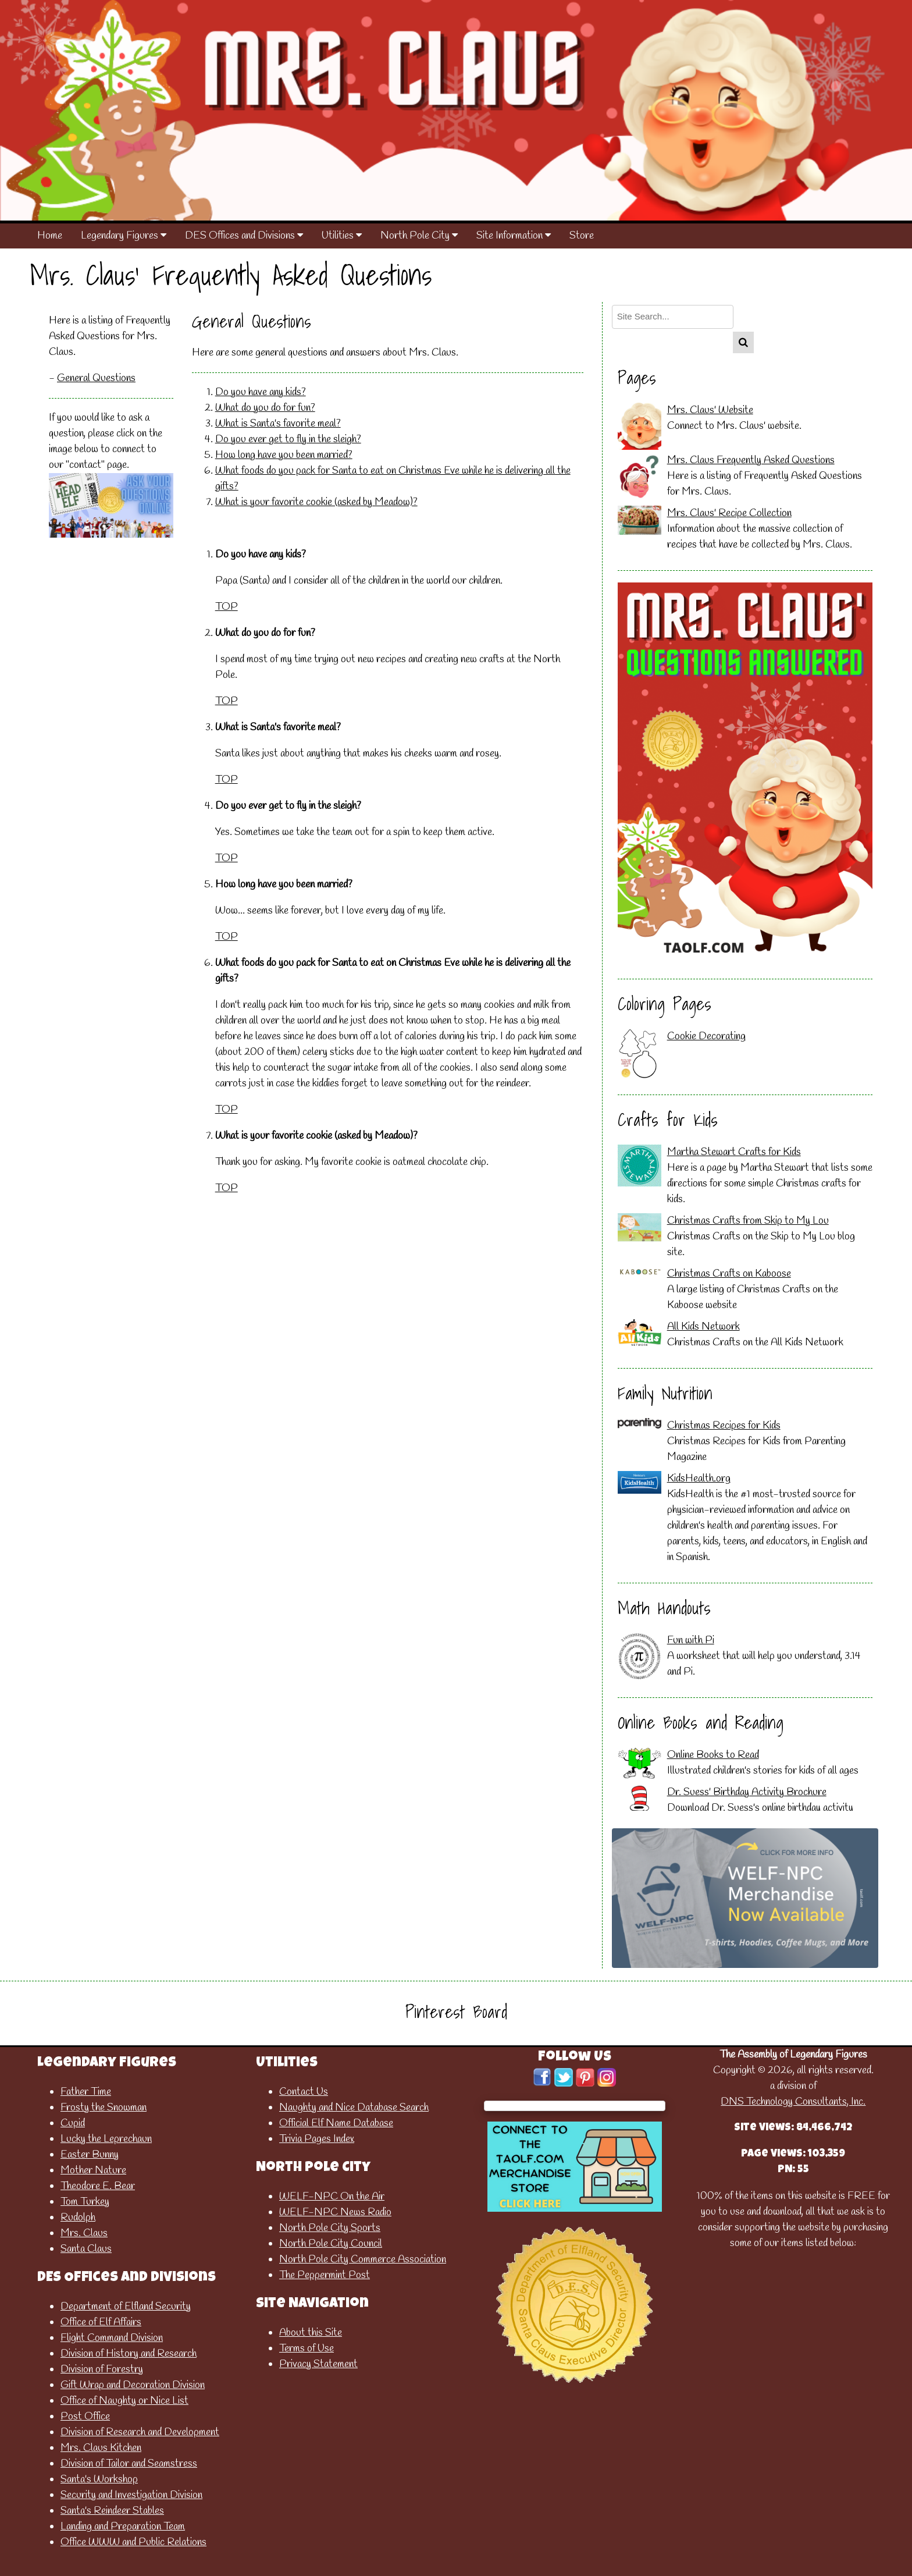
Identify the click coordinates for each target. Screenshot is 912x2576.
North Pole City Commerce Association (362, 2259)
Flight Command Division (111, 2338)
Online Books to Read (713, 1755)
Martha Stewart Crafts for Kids (734, 1152)
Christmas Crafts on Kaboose (729, 1274)
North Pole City (419, 236)
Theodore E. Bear (97, 2186)
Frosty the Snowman (103, 2108)
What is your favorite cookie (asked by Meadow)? (316, 502)
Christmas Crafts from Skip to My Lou (748, 1221)
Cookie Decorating (706, 1036)
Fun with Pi (690, 1640)
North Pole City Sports (329, 2228)
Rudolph (77, 2218)
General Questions (96, 378)
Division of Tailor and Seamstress (128, 2464)
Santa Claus (86, 2249)
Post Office (85, 2417)
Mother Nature (93, 2170)
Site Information (513, 236)
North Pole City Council (330, 2244)
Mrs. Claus (84, 2233)
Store (581, 236)
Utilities (342, 236)
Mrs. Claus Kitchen (100, 2448)
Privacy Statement (318, 2364)
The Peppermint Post (324, 2275)
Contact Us (303, 2092)
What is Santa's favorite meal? (278, 424)
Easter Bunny (89, 2155)
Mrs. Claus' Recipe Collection (729, 513)
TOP (226, 607)
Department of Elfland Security (125, 2307)
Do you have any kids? (260, 392)
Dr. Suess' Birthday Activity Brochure (746, 1792)
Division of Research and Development (139, 2432)
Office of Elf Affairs (100, 2322)
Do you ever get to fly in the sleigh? (288, 439)
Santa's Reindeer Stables (112, 2511)
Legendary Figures (123, 236)
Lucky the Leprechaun (106, 2139)
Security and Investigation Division (131, 2495)
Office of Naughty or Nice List (124, 2401)
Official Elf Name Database (336, 2123)
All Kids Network (703, 1327)
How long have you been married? (283, 455)
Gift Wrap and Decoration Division (132, 2385)
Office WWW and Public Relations (133, 2542)
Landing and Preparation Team (122, 2527)
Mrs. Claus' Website (710, 410)
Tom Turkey (84, 2202)
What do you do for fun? (265, 408)
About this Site (310, 2333)
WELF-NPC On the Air (331, 2197)
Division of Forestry (101, 2369)
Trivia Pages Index (316, 2139)
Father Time (85, 2092)
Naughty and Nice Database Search (354, 2108)
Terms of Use (306, 2348)
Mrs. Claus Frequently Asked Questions (751, 460)
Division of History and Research (128, 2354)
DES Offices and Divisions (244, 236)
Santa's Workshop (99, 2479)
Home (49, 236)
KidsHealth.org (699, 1479)
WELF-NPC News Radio (335, 2212)
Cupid (72, 2123)
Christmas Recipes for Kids (724, 1426)
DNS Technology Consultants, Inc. (793, 2102)
